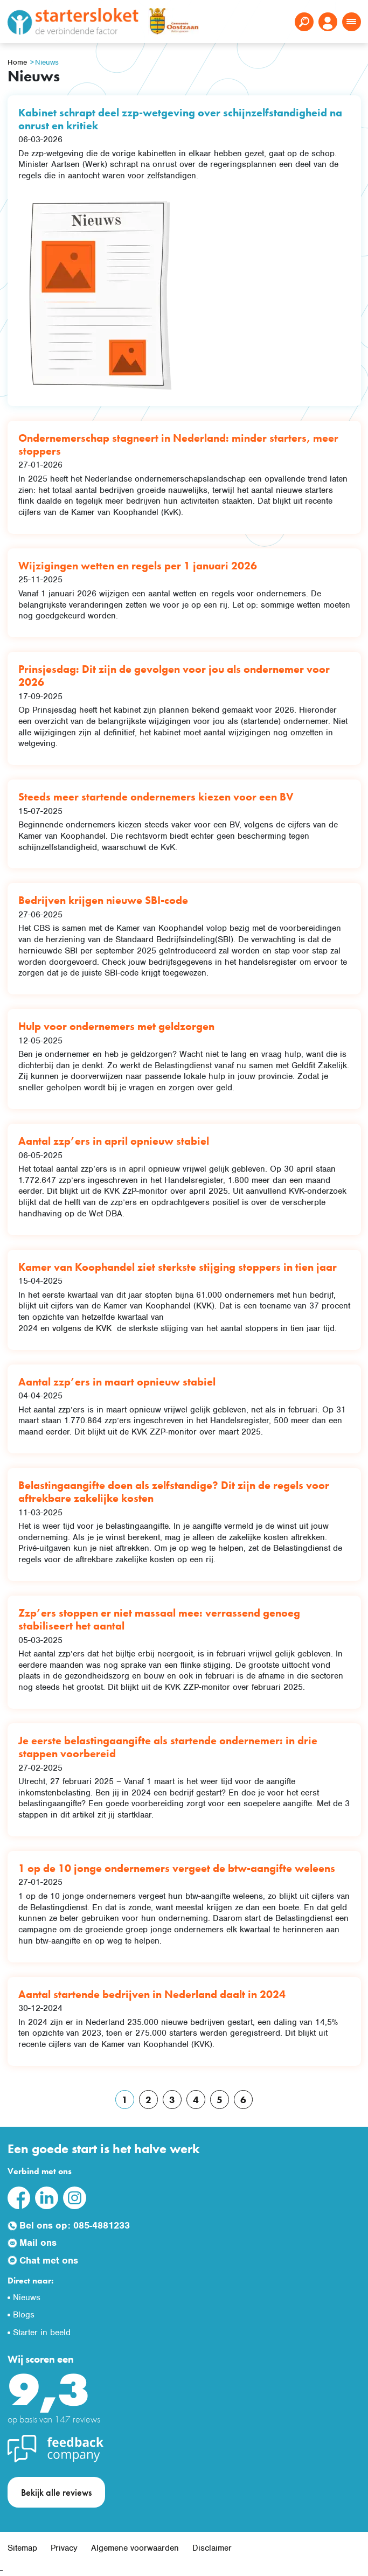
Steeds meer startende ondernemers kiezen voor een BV (156, 797)
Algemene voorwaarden (135, 2548)
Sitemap (22, 2548)
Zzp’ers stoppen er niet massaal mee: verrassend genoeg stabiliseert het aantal (159, 1619)
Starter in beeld (42, 2332)
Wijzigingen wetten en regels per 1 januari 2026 (137, 566)
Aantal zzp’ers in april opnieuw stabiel (113, 1141)
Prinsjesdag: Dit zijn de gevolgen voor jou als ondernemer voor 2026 (174, 675)
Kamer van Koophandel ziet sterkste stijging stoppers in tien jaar (177, 1267)
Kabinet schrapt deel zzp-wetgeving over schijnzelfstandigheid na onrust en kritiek (180, 119)
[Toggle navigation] (351, 21)
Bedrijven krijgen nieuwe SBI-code (103, 900)
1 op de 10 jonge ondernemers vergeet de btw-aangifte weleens (176, 1868)
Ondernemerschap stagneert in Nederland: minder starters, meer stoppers (178, 444)
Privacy (64, 2548)
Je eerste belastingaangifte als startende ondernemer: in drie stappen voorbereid (167, 1746)
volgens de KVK (83, 1328)
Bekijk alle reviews (56, 2492)
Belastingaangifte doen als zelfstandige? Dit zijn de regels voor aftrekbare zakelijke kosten (173, 1491)
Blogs (23, 2314)
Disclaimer (212, 2548)
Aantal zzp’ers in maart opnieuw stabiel (117, 1382)
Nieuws (47, 62)
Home (17, 62)
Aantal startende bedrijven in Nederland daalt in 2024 (152, 1994)
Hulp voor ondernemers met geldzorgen (116, 1026)
